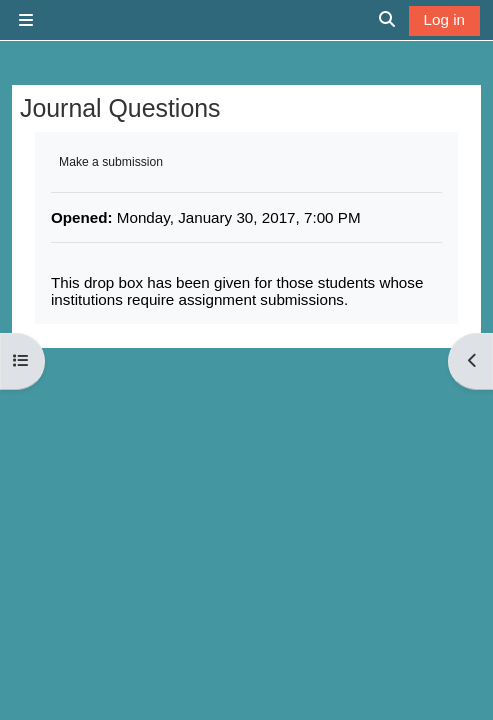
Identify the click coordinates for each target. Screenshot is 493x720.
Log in (444, 19)
